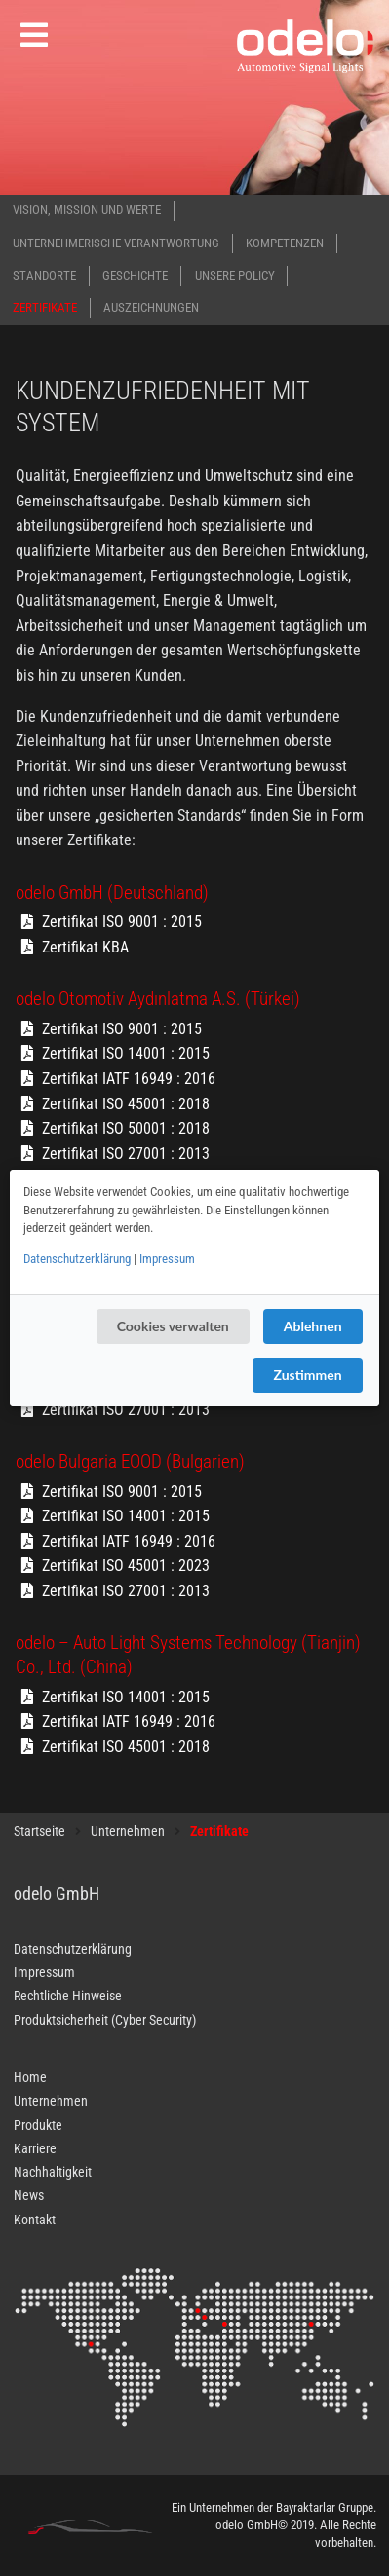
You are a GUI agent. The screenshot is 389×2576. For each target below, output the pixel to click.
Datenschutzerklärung (77, 1258)
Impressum (167, 1258)
